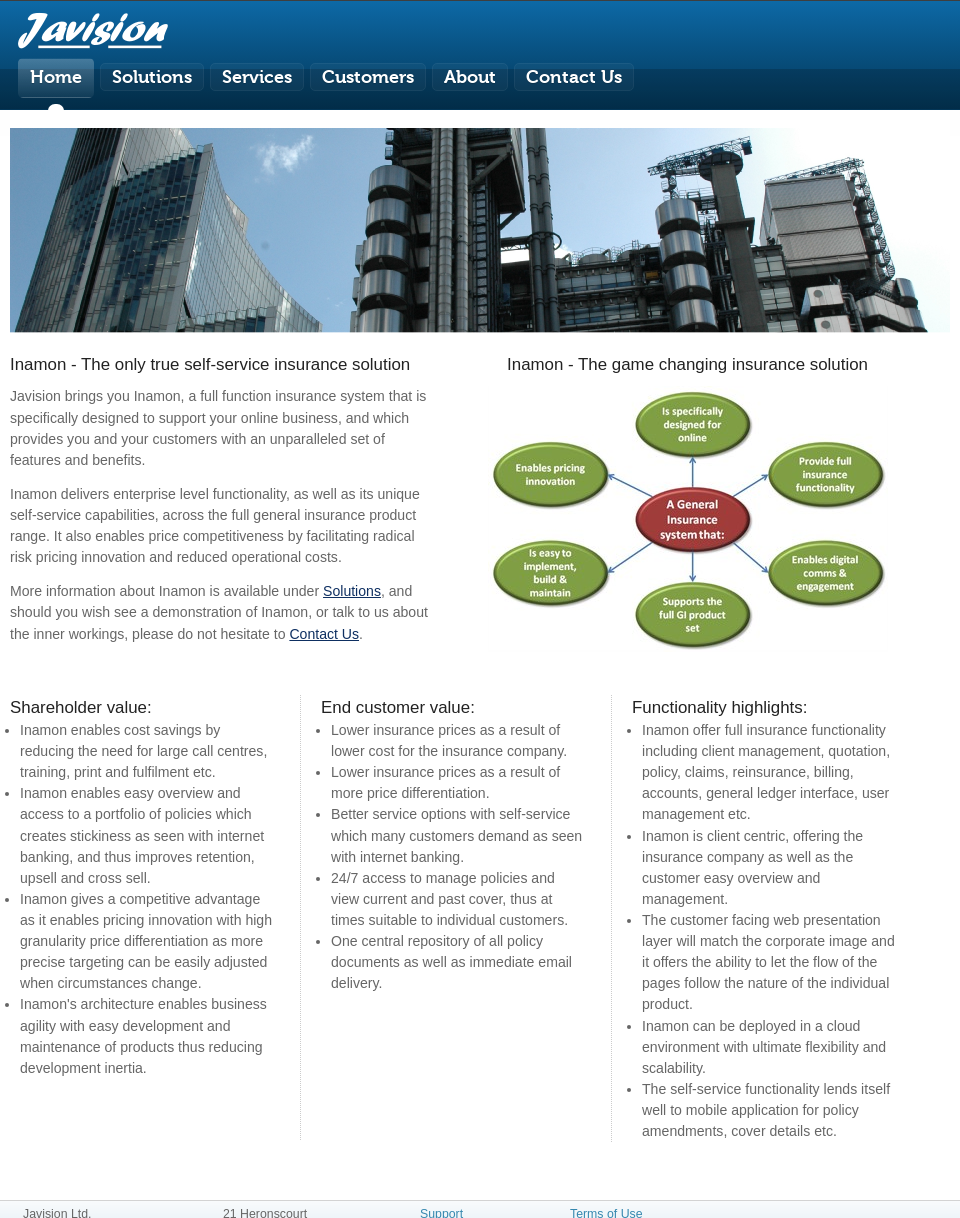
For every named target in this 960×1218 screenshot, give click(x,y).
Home (56, 77)
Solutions (352, 591)
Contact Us (324, 634)
